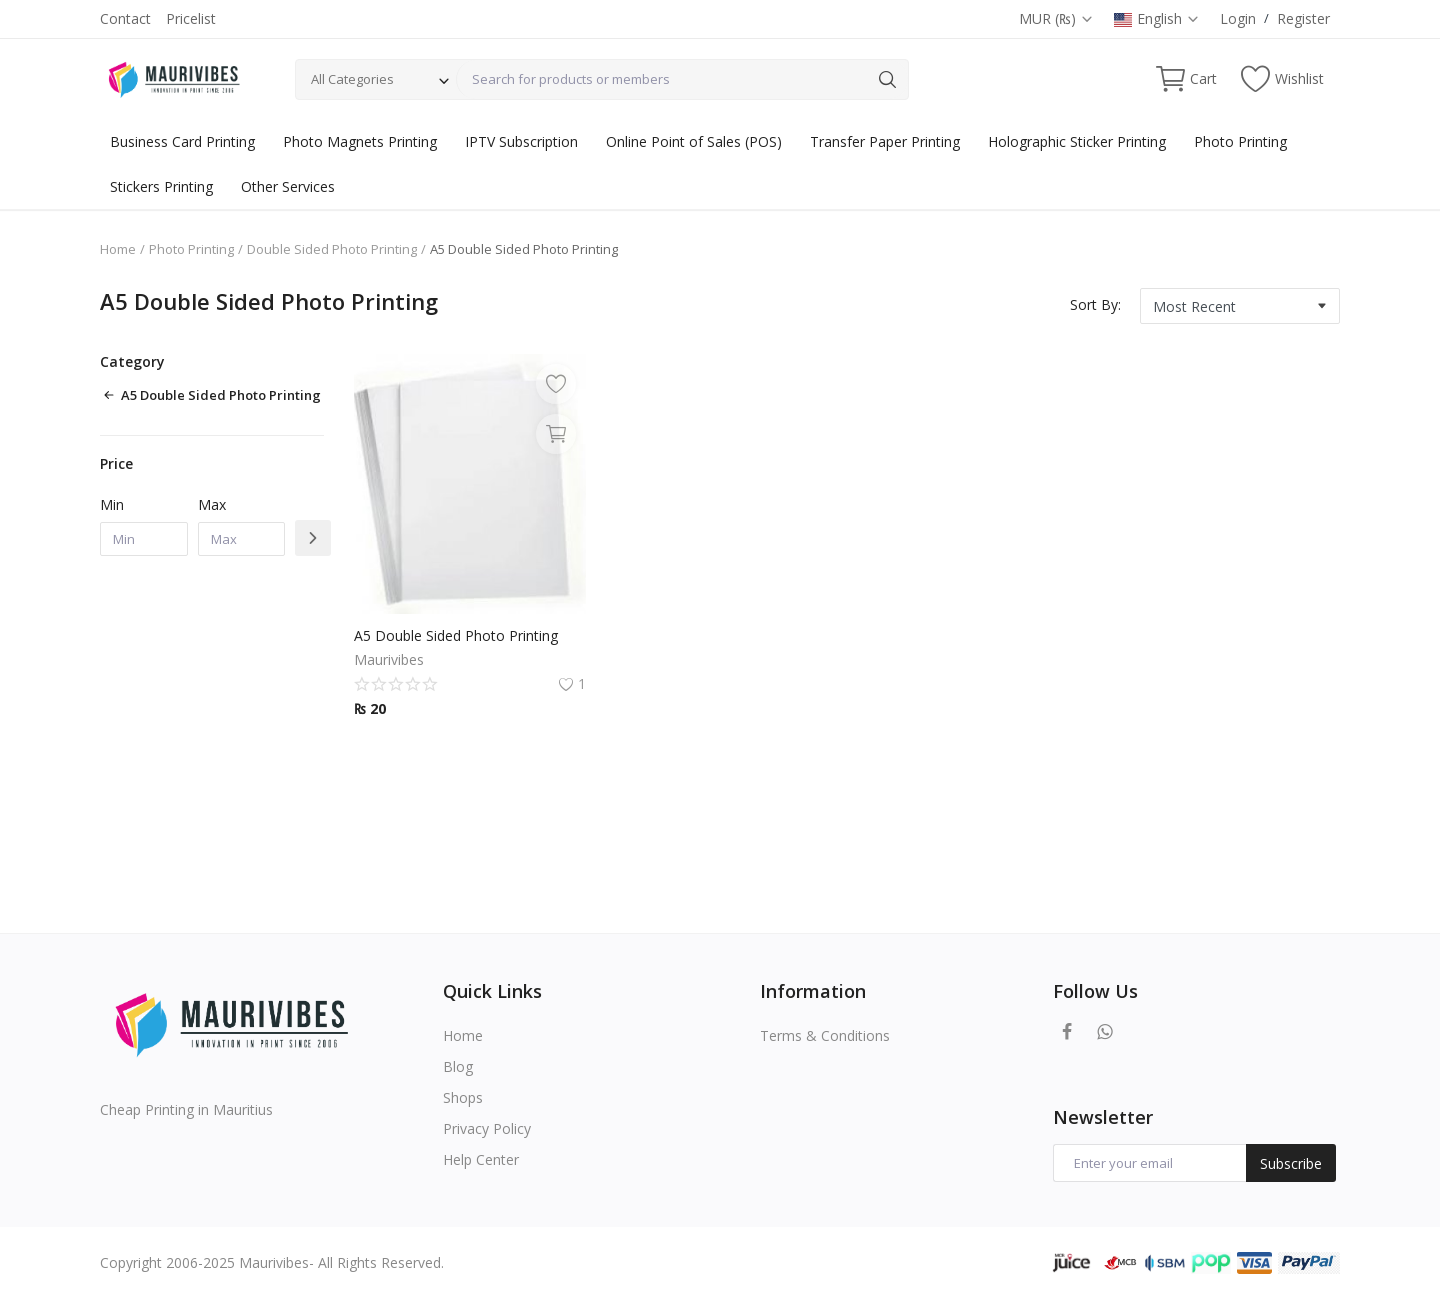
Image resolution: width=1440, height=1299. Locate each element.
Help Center (481, 1159)
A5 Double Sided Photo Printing (456, 635)
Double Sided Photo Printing (332, 249)
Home (118, 249)
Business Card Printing (182, 141)
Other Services (288, 186)
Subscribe (1291, 1163)
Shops (463, 1097)
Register (1303, 18)
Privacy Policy (487, 1128)
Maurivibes (389, 659)
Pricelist (191, 18)
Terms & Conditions (825, 1035)
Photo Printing (1240, 141)
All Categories (352, 79)
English (1157, 18)
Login (1238, 18)
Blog (458, 1066)
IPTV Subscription (521, 141)
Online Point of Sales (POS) (694, 141)
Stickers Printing (161, 186)
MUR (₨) (1056, 18)
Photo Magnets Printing (360, 141)
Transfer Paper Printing (885, 141)
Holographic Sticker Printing (1077, 141)
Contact (125, 18)
